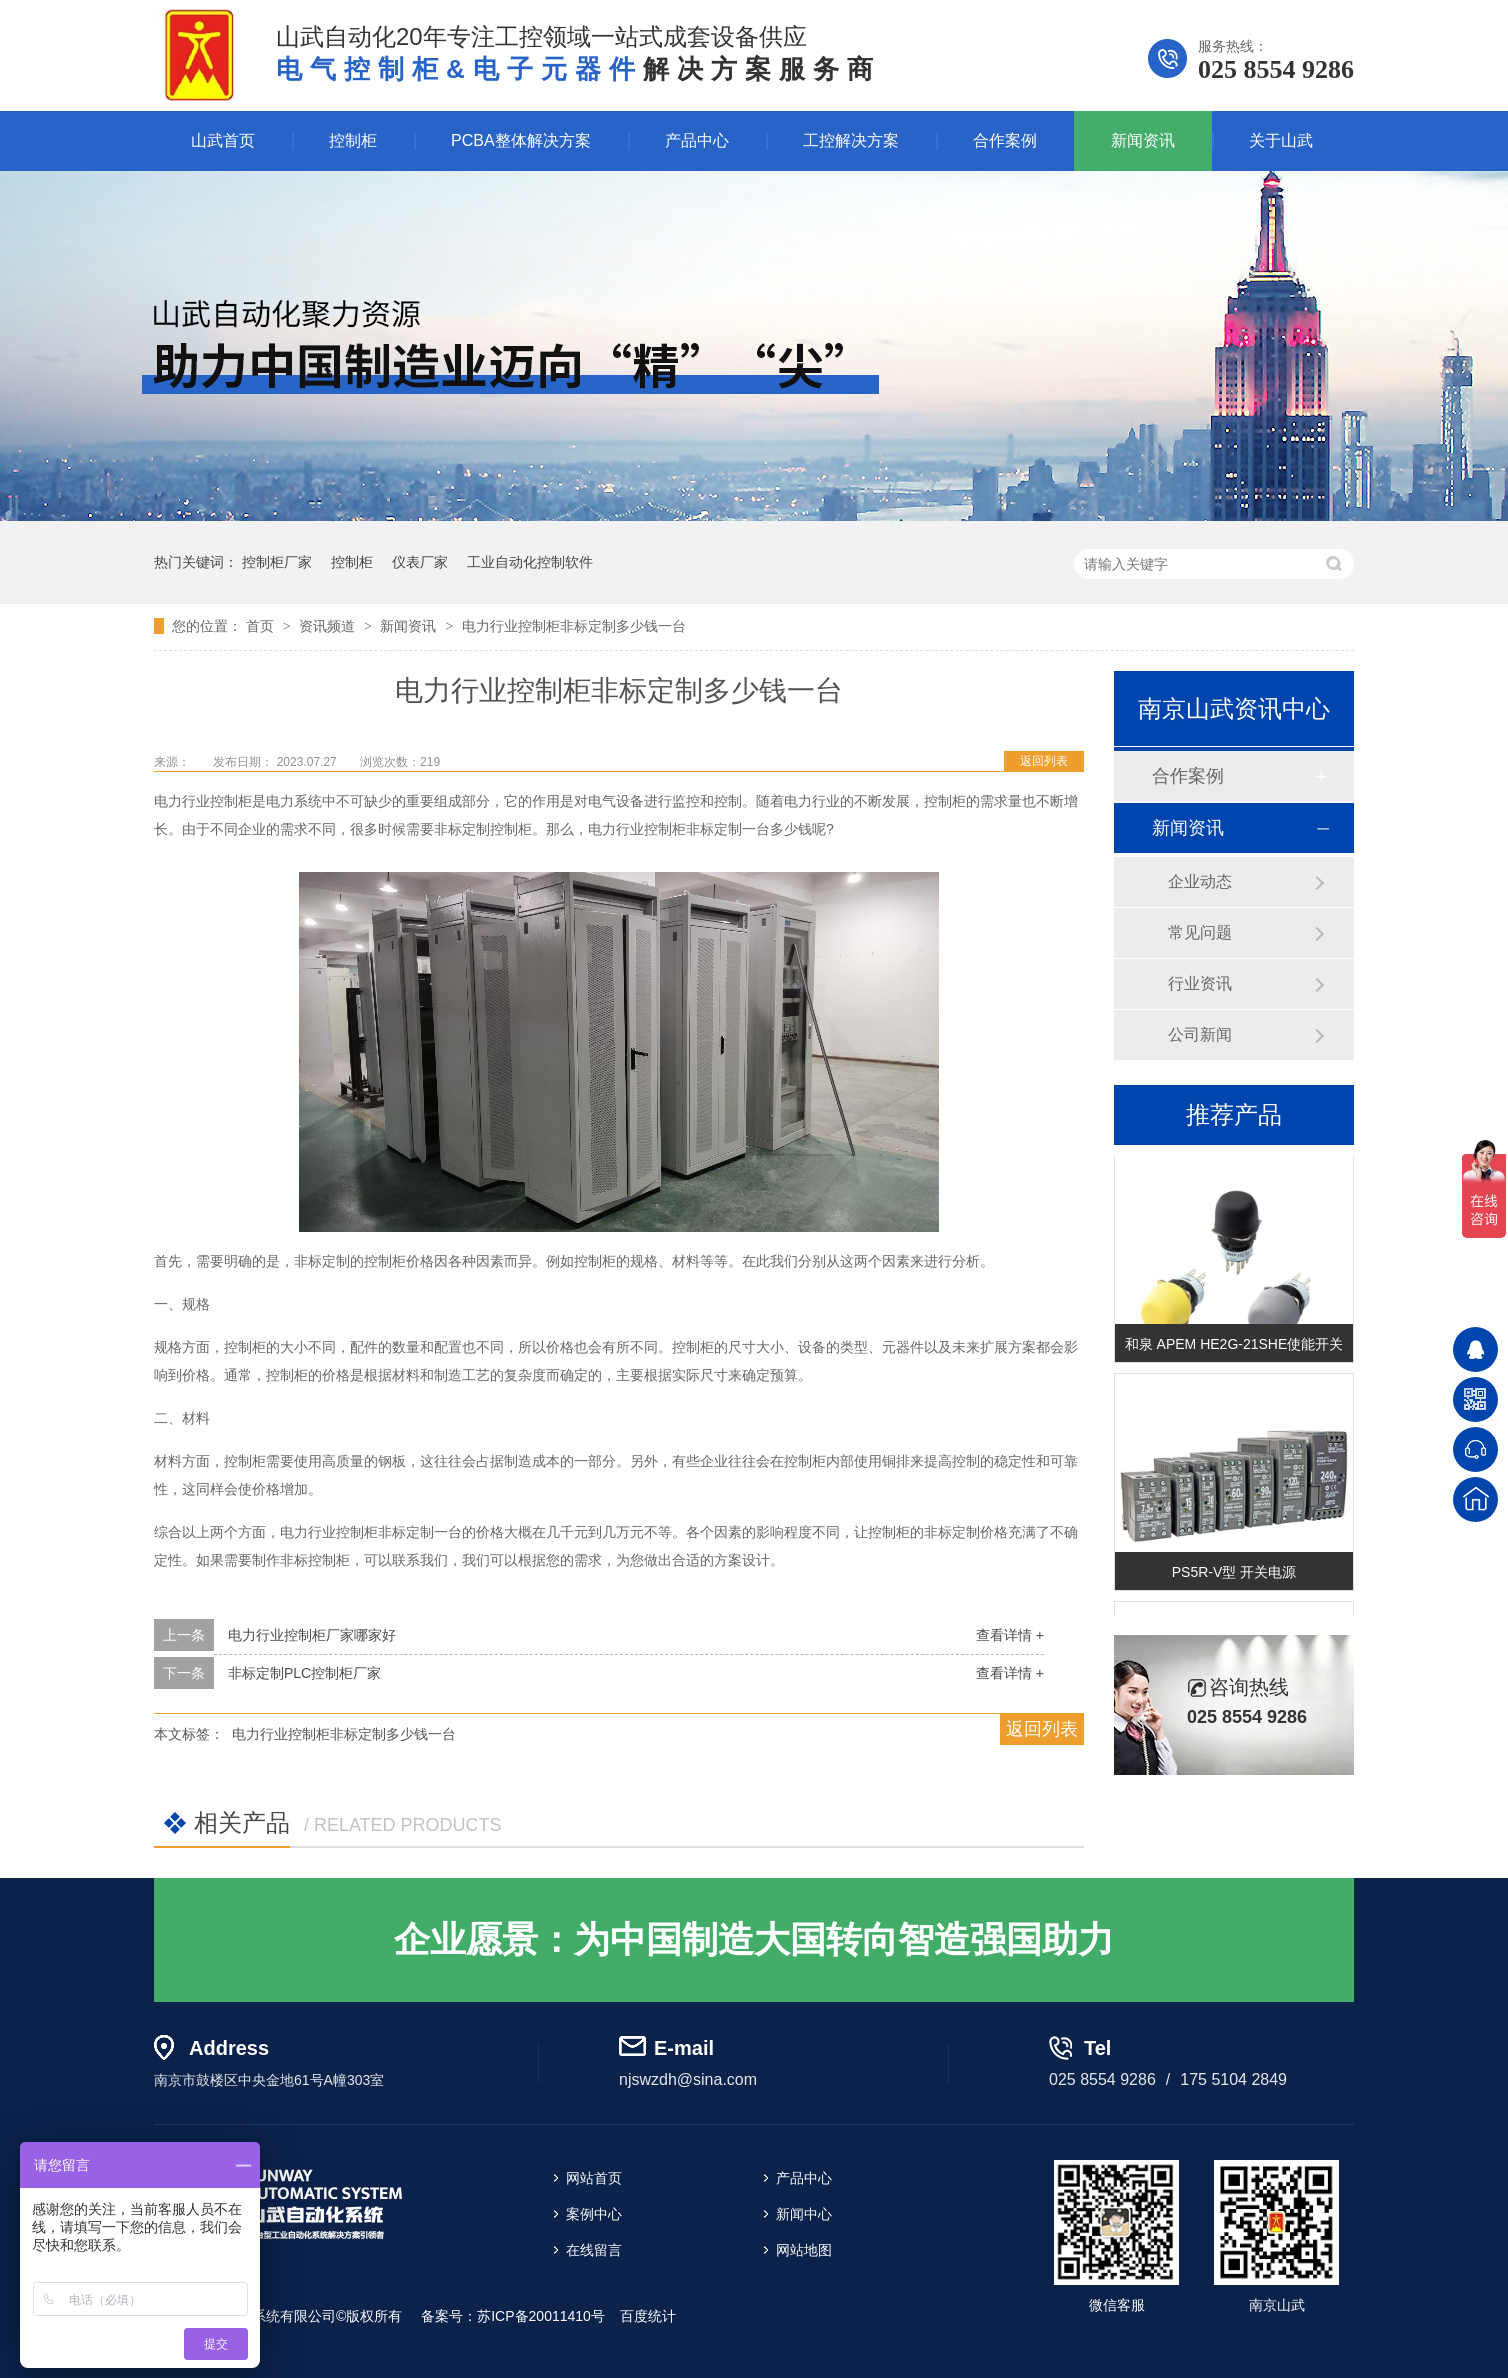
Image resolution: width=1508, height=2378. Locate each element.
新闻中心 (804, 2214)
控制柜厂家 (277, 562)
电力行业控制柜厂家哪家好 (312, 1635)
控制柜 (353, 140)
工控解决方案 (851, 140)
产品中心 (697, 140)
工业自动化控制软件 (530, 562)
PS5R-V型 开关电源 (1234, 1574)
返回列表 (1044, 761)
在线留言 (594, 2250)
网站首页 (594, 2178)
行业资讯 (1200, 983)
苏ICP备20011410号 (541, 2316)
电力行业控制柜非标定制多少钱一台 (574, 626)
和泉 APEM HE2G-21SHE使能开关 (1234, 1346)
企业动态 (1200, 881)
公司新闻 (1200, 1034)
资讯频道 (329, 626)
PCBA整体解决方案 (521, 140)
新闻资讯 (1143, 140)
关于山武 (1281, 140)
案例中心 (594, 2214)
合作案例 (1005, 140)
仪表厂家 (420, 562)
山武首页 (223, 140)
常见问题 (1200, 932)
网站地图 (804, 2250)
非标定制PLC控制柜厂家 (304, 1673)
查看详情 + (1010, 1635)
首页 (262, 626)
